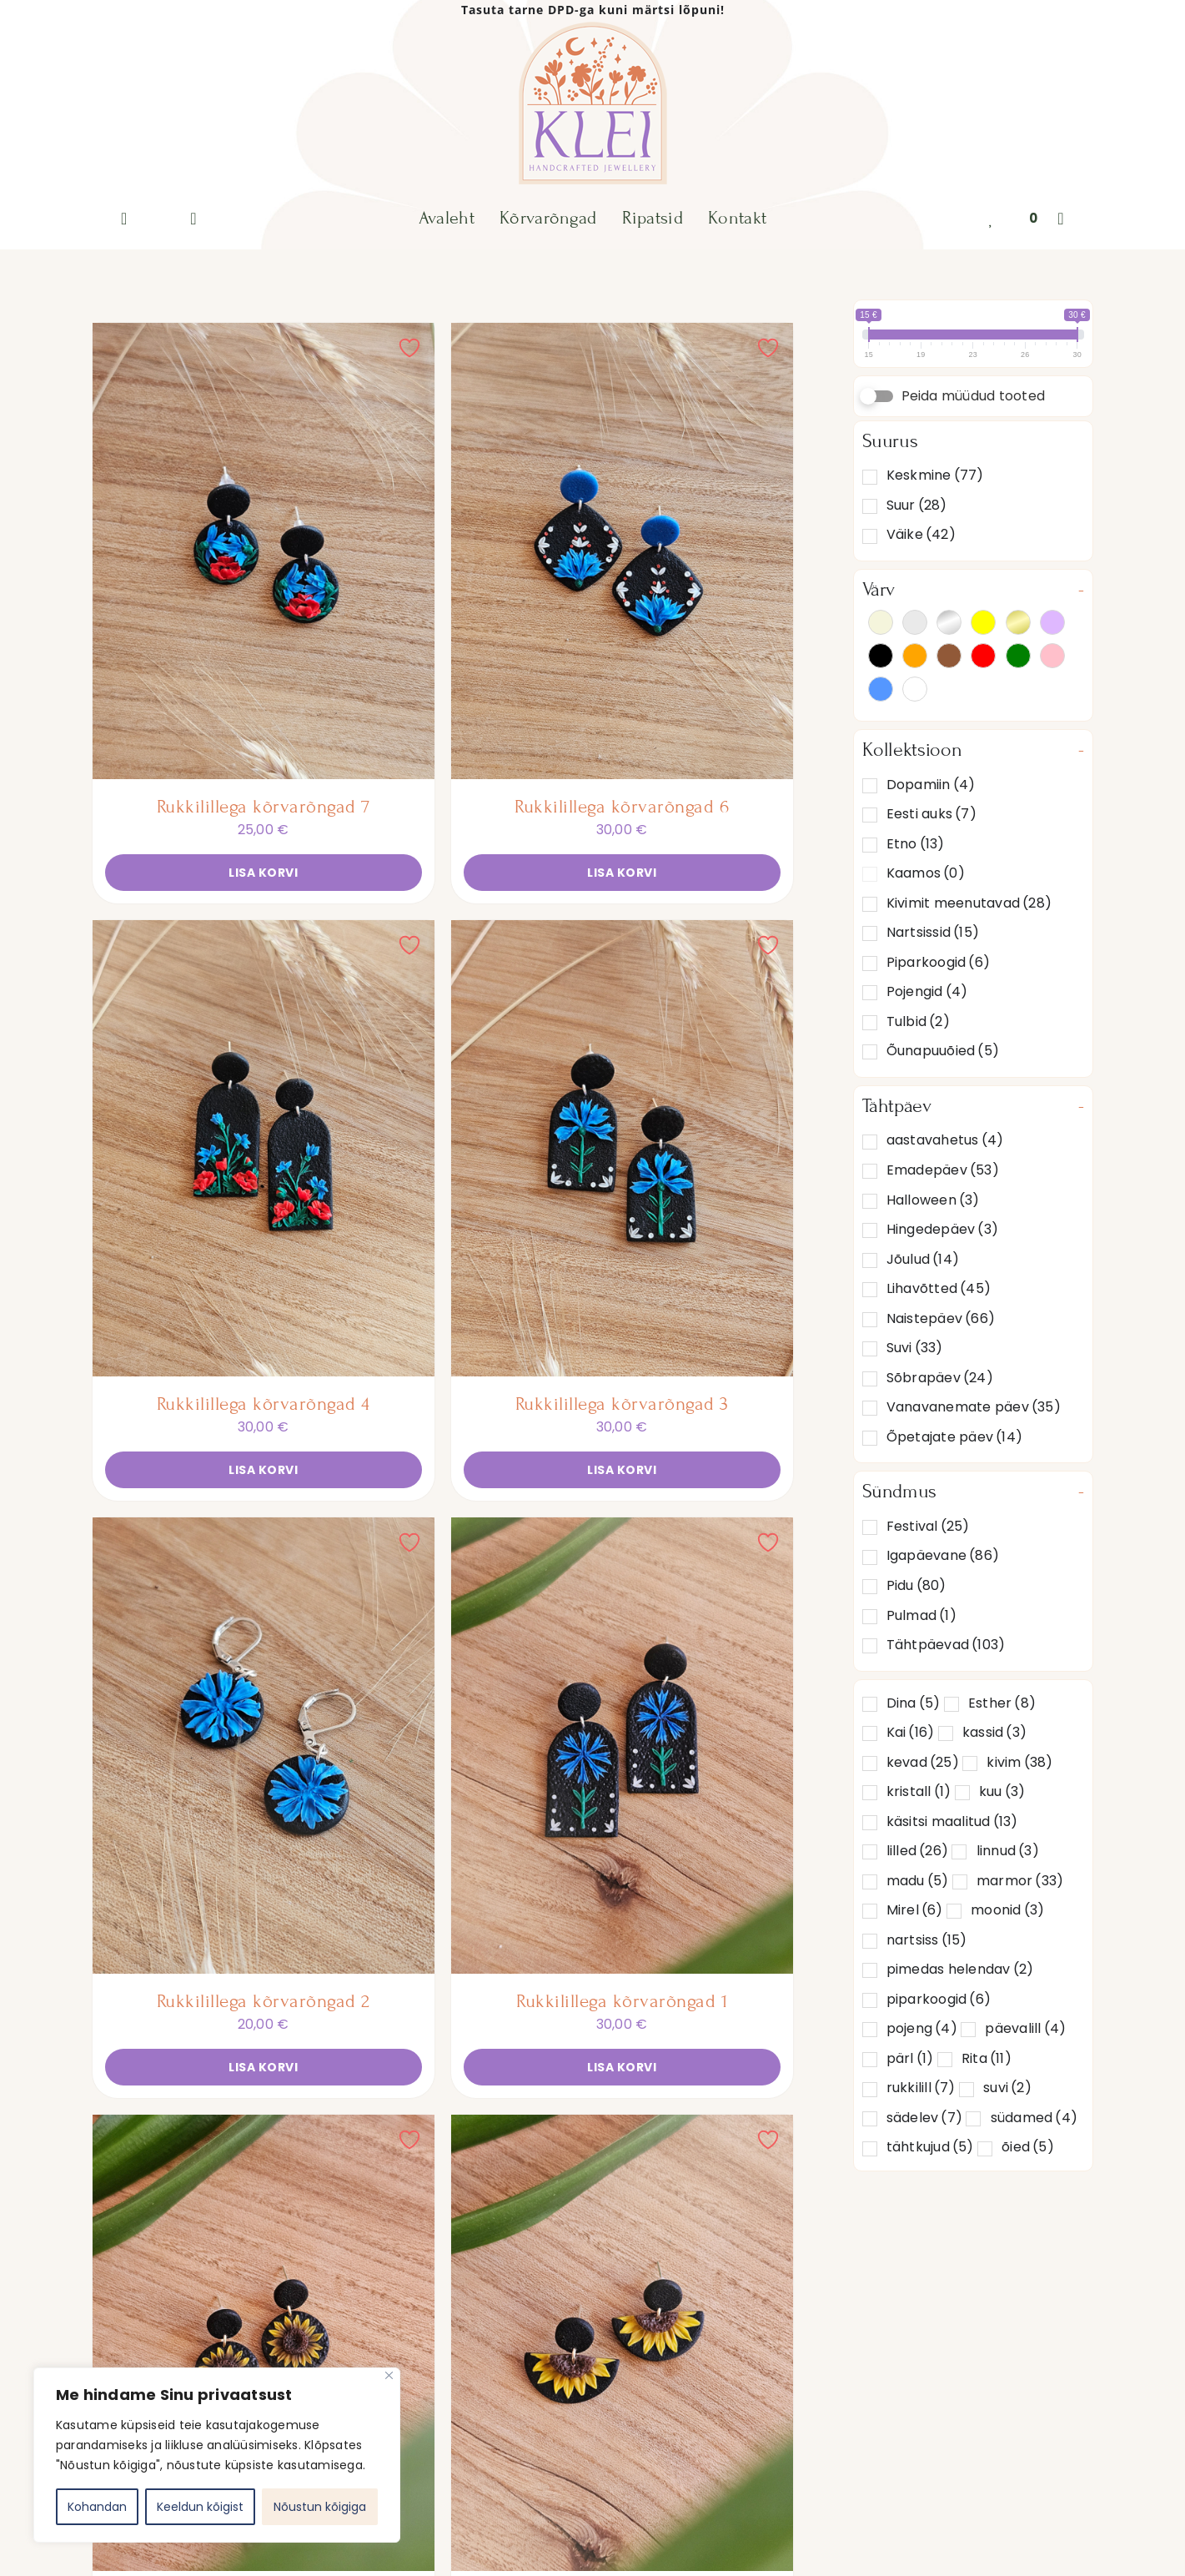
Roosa (1052, 655)
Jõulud (922, 1259)
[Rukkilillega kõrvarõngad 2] (263, 1745)
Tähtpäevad (946, 1644)
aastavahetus (945, 1140)
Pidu (916, 1585)
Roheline (1018, 655)
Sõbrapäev (939, 1377)
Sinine (880, 689)
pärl (910, 2058)
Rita (987, 2058)
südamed (1034, 2117)
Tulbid (918, 1021)
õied (1028, 2146)
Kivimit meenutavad (969, 903)
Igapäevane (942, 1555)
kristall (919, 1791)
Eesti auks (931, 813)
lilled (917, 1850)
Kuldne (1018, 622)
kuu (1002, 1791)
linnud (1008, 1850)
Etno (915, 843)
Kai (910, 1732)
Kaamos (925, 873)
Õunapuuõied (942, 1050)
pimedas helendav (960, 1969)
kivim (1019, 1762)
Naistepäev (940, 1318)
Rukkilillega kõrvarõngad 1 (621, 2001)
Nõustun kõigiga (320, 2506)
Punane (983, 655)
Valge (914, 689)
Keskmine (935, 475)
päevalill (1025, 2028)
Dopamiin (931, 784)
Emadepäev (942, 1170)
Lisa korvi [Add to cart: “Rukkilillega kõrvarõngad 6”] (621, 872)
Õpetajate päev (954, 1436)
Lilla (1052, 622)
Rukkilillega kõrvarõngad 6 (622, 807)
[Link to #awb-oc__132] (1060, 218)
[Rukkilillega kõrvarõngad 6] (622, 551)
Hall (914, 622)
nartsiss (926, 1940)
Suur (916, 505)
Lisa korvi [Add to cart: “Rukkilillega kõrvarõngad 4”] (263, 1470)
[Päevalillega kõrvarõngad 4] (263, 2343)
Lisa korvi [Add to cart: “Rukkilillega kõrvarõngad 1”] (621, 2067)
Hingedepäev (942, 1229)
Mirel (914, 1909)
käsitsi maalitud (952, 1821)
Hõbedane (949, 622)
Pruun (949, 655)
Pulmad (921, 1615)
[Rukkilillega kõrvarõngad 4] (263, 1148)
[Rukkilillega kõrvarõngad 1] (622, 1745)
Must (880, 655)
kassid (994, 1732)
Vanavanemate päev (973, 1406)
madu (917, 1880)
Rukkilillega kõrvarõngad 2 (263, 2001)
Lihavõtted (938, 1288)
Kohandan (97, 2506)
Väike (921, 534)
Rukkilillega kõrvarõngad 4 (263, 1404)
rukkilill (921, 2087)
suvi (1007, 2087)
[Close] (389, 2375)
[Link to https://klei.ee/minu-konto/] (193, 218)
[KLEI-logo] (592, 26)
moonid (1007, 1909)
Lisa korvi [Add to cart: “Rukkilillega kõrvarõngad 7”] (263, 872)
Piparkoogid (938, 962)
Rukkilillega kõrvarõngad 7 (263, 807)
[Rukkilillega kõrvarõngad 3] (622, 1148)
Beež (880, 622)
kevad (922, 1762)
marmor (1020, 1880)
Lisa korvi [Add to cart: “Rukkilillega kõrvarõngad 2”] (263, 2067)
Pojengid (927, 991)
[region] (216, 2455)
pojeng (921, 2028)
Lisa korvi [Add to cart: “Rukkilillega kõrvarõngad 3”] (621, 1470)
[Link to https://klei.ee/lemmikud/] (991, 218)
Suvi (914, 1347)
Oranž (914, 655)
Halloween (933, 1200)
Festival (928, 1526)
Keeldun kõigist (200, 2506)
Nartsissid (932, 932)
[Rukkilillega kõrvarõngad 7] (263, 551)
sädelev (924, 2117)
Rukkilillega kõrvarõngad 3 (622, 1404)
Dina (913, 1703)
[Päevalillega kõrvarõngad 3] (622, 2343)
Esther (1002, 1703)
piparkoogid (938, 1999)
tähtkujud (930, 2146)
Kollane (983, 622)
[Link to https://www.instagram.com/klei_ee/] (124, 218)
